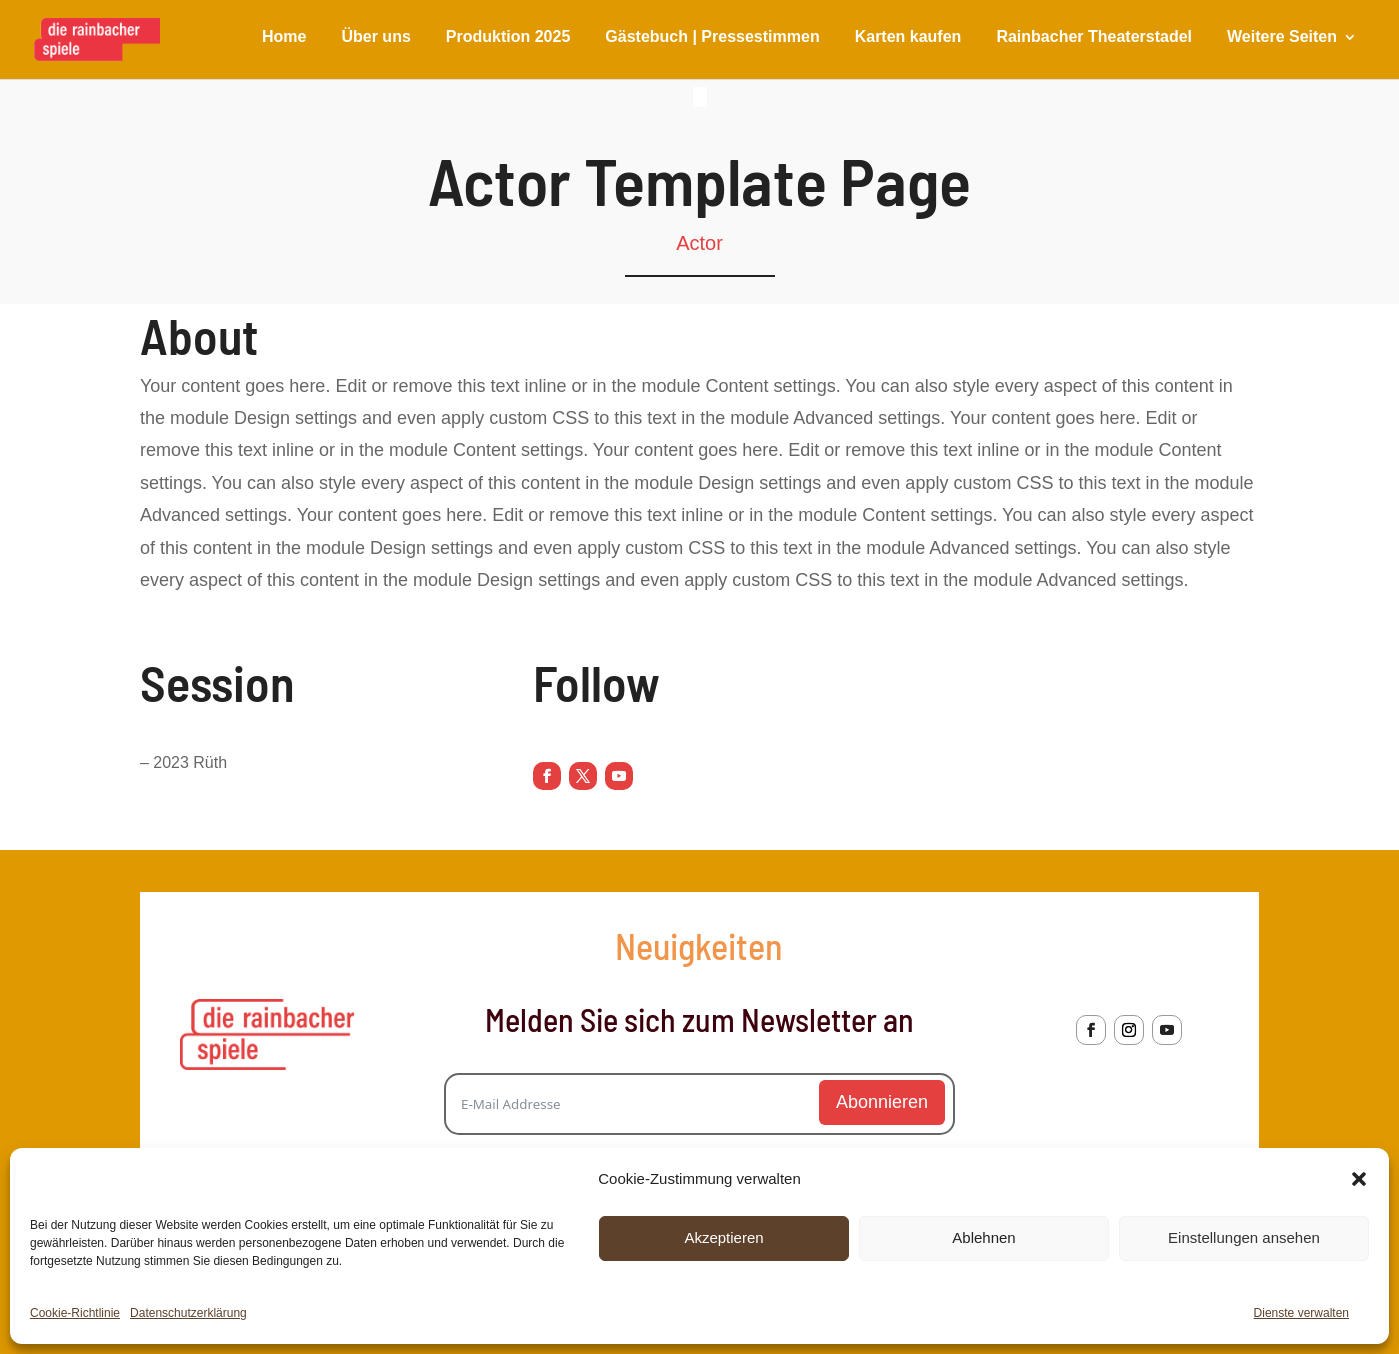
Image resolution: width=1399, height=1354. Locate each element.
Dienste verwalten (1301, 1313)
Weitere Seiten (1282, 37)
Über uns (375, 37)
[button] (1359, 1179)
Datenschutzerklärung (188, 1313)
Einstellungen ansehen (1244, 1237)
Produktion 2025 (508, 37)
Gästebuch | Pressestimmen (712, 37)
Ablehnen (983, 1237)
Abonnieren (882, 1102)
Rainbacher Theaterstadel (1094, 37)
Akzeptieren (723, 1237)
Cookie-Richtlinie (75, 1313)
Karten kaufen (908, 37)
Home (284, 37)
